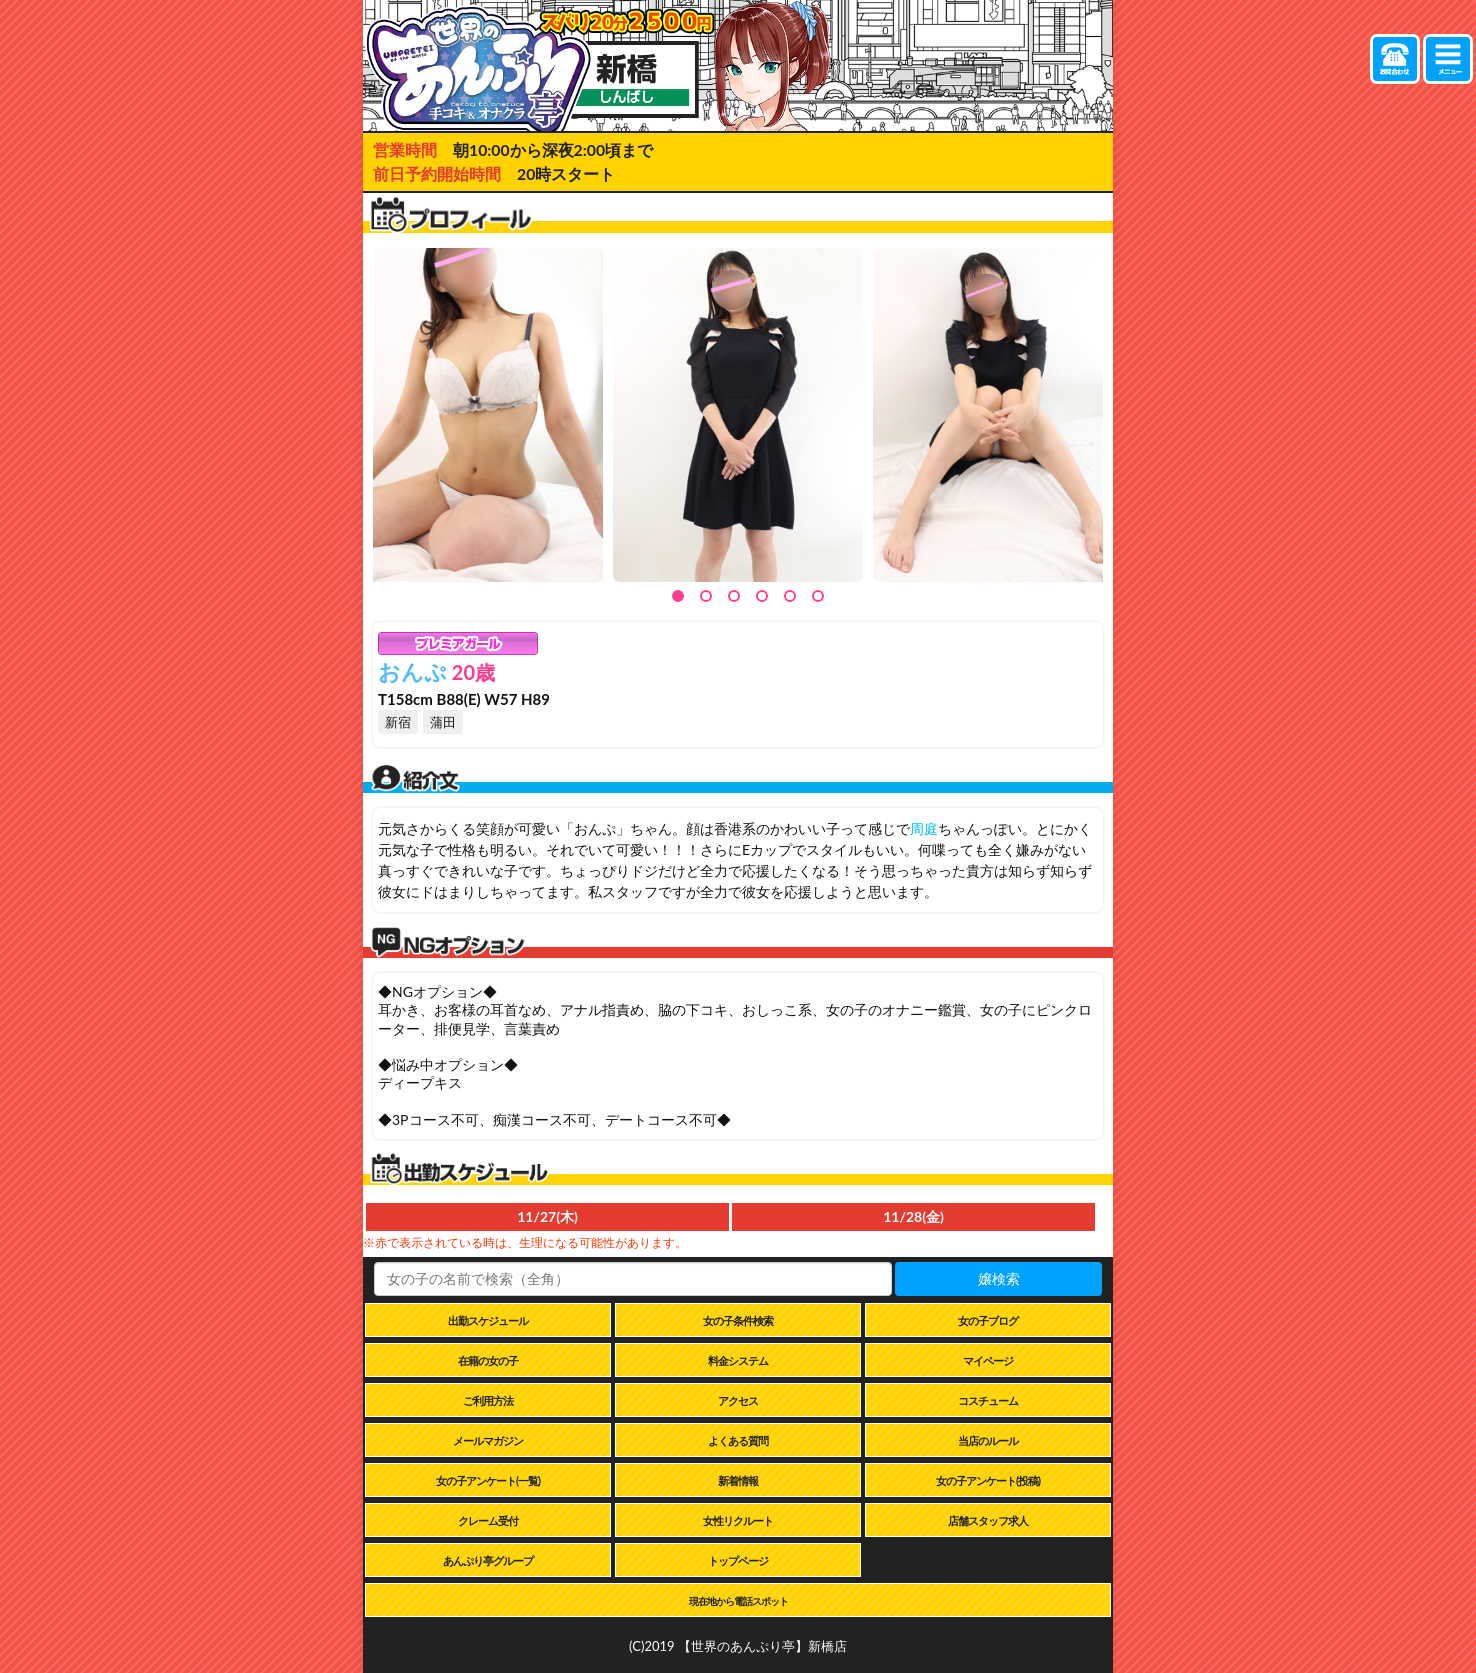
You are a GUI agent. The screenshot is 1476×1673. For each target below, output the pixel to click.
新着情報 (738, 1480)
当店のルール (988, 1440)
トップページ (738, 1560)
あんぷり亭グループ (488, 1560)
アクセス (738, 1400)
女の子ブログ (988, 1320)
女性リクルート (738, 1520)
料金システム (738, 1360)
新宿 (398, 722)
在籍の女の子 (488, 1360)
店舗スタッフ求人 (988, 1520)
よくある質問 (738, 1440)
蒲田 (443, 722)
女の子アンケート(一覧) (488, 1480)
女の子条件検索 (738, 1320)
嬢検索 (999, 1278)
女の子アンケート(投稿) (988, 1480)
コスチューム (988, 1400)
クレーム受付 (488, 1520)
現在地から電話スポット (738, 1601)
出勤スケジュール (488, 1320)
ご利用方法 (488, 1400)
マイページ (988, 1360)
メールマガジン (488, 1440)
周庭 (924, 828)
